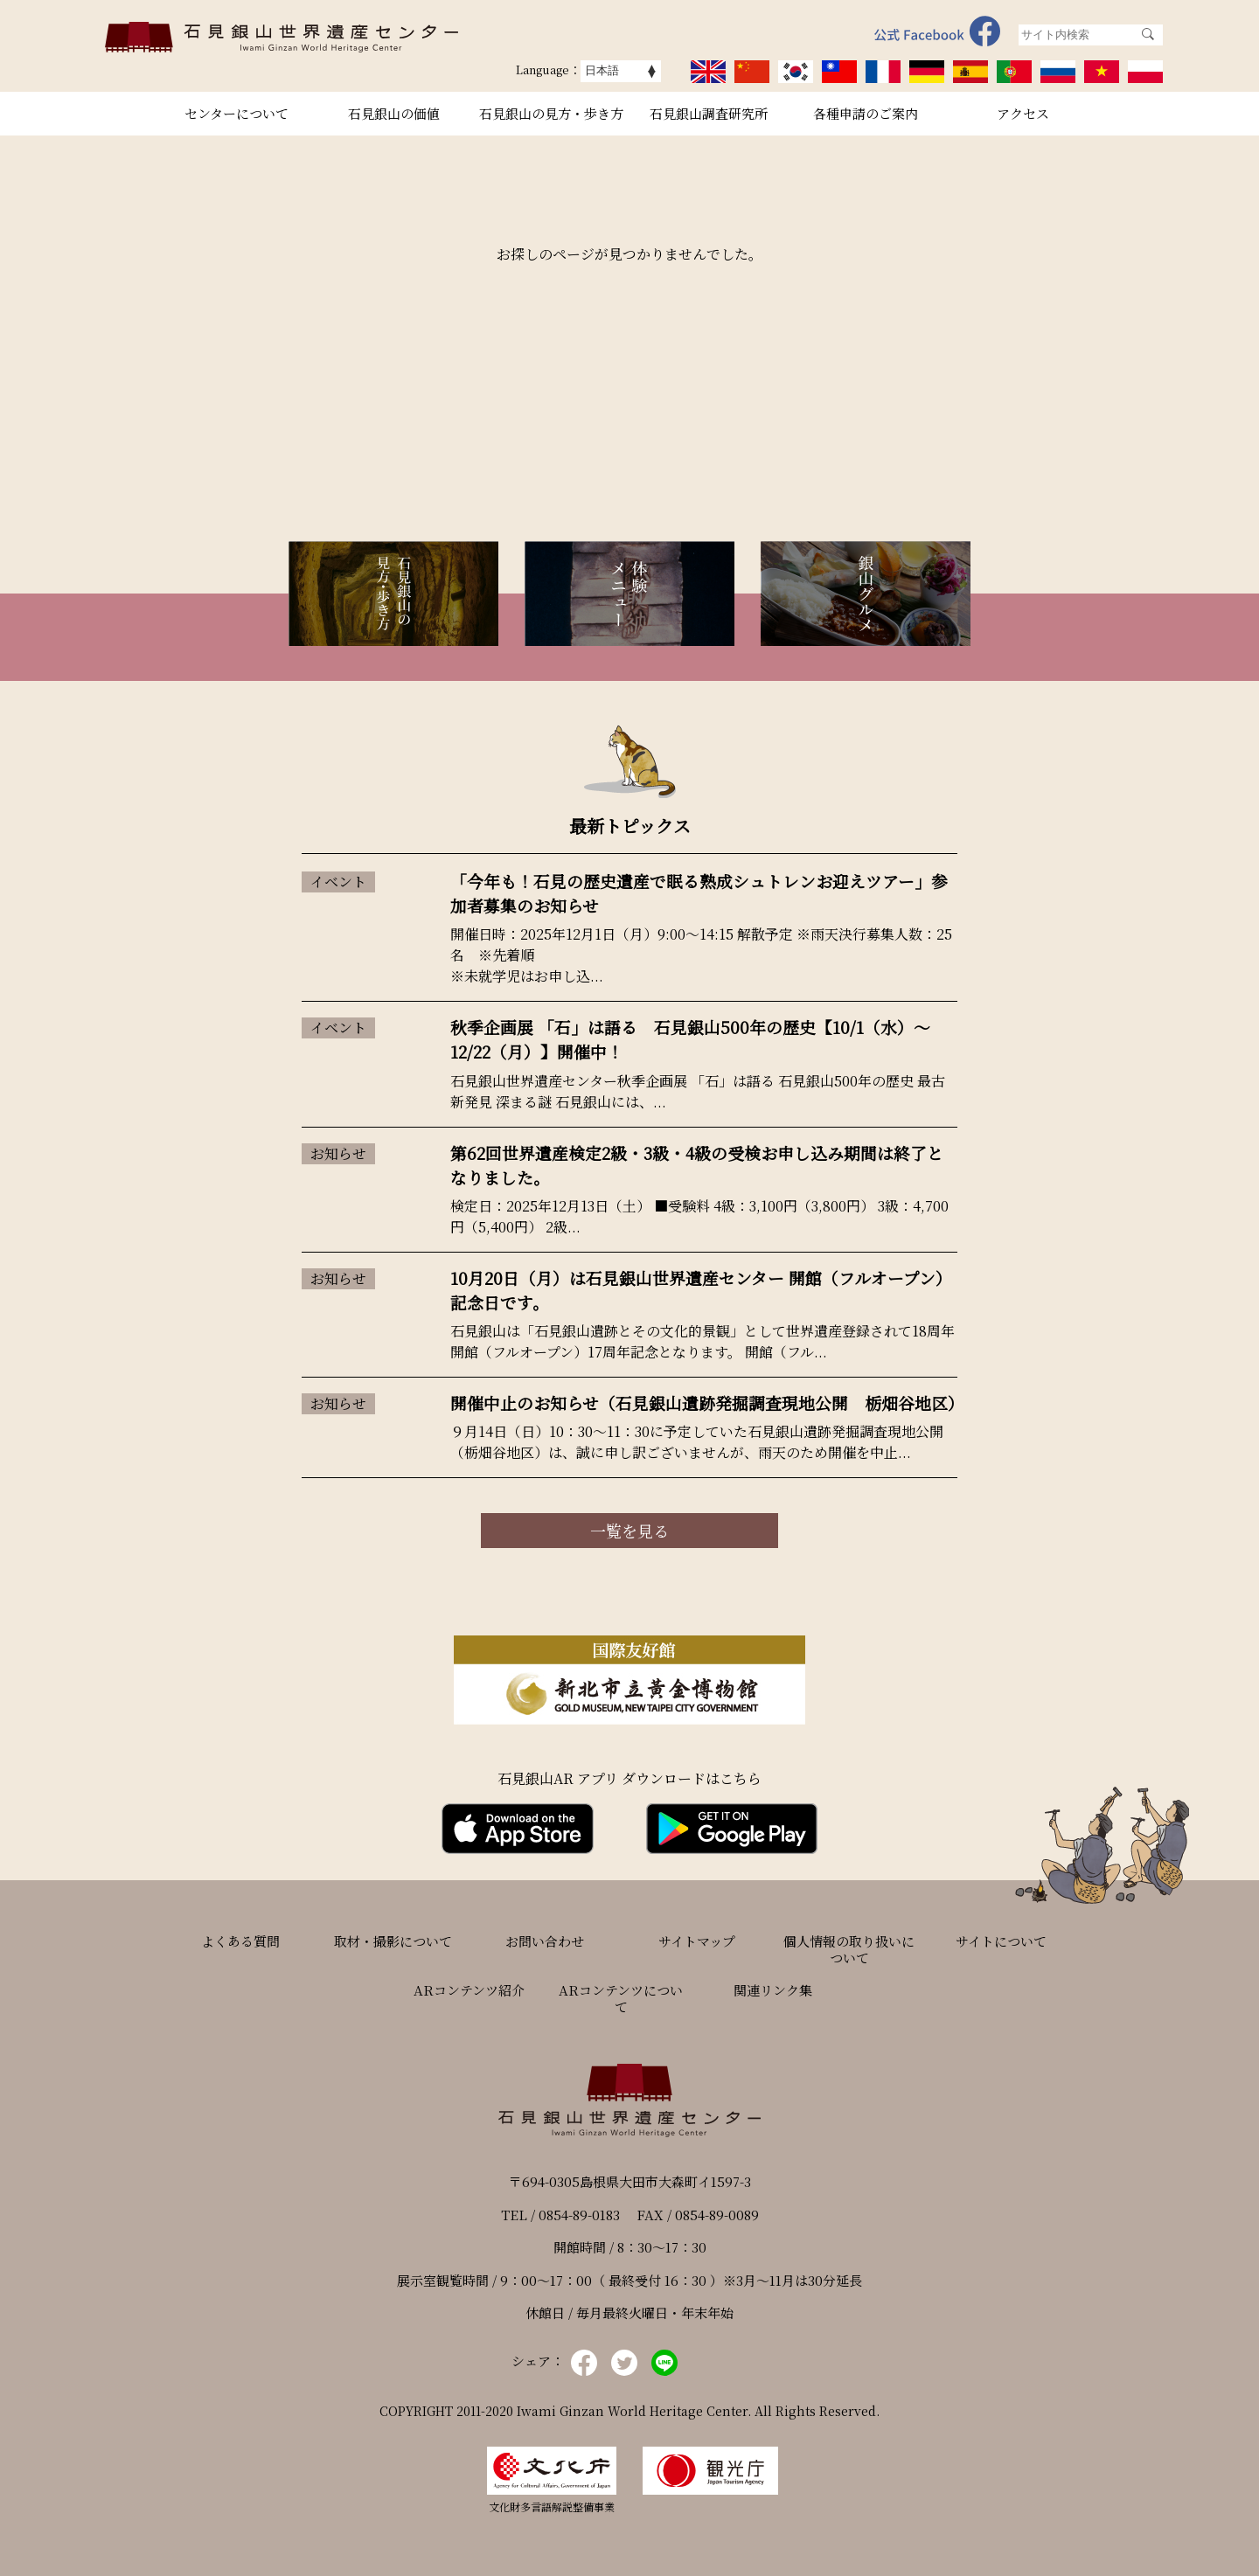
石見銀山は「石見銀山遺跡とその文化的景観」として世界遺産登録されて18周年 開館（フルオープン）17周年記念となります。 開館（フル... (702, 1341)
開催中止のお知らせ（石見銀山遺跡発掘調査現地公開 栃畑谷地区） (707, 1402)
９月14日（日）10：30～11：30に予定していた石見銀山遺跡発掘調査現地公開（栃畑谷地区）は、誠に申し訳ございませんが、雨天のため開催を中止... (696, 1441)
